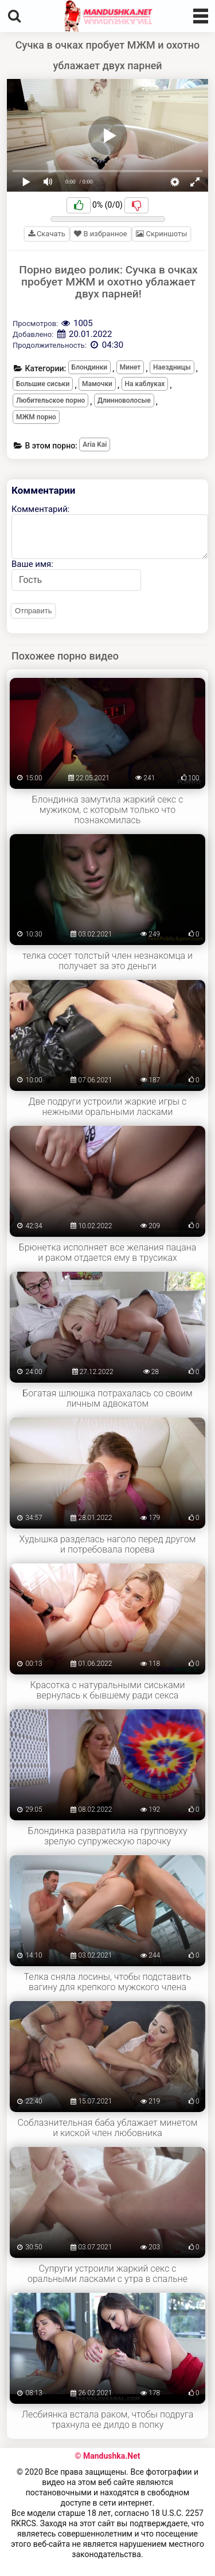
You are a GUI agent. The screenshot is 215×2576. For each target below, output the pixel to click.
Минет (130, 367)
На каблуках (145, 384)
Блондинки (90, 367)
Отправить (33, 610)
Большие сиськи (42, 384)
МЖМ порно (36, 417)
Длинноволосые (124, 400)
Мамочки (97, 384)
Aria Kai (95, 444)
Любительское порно (50, 400)
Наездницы (172, 367)
